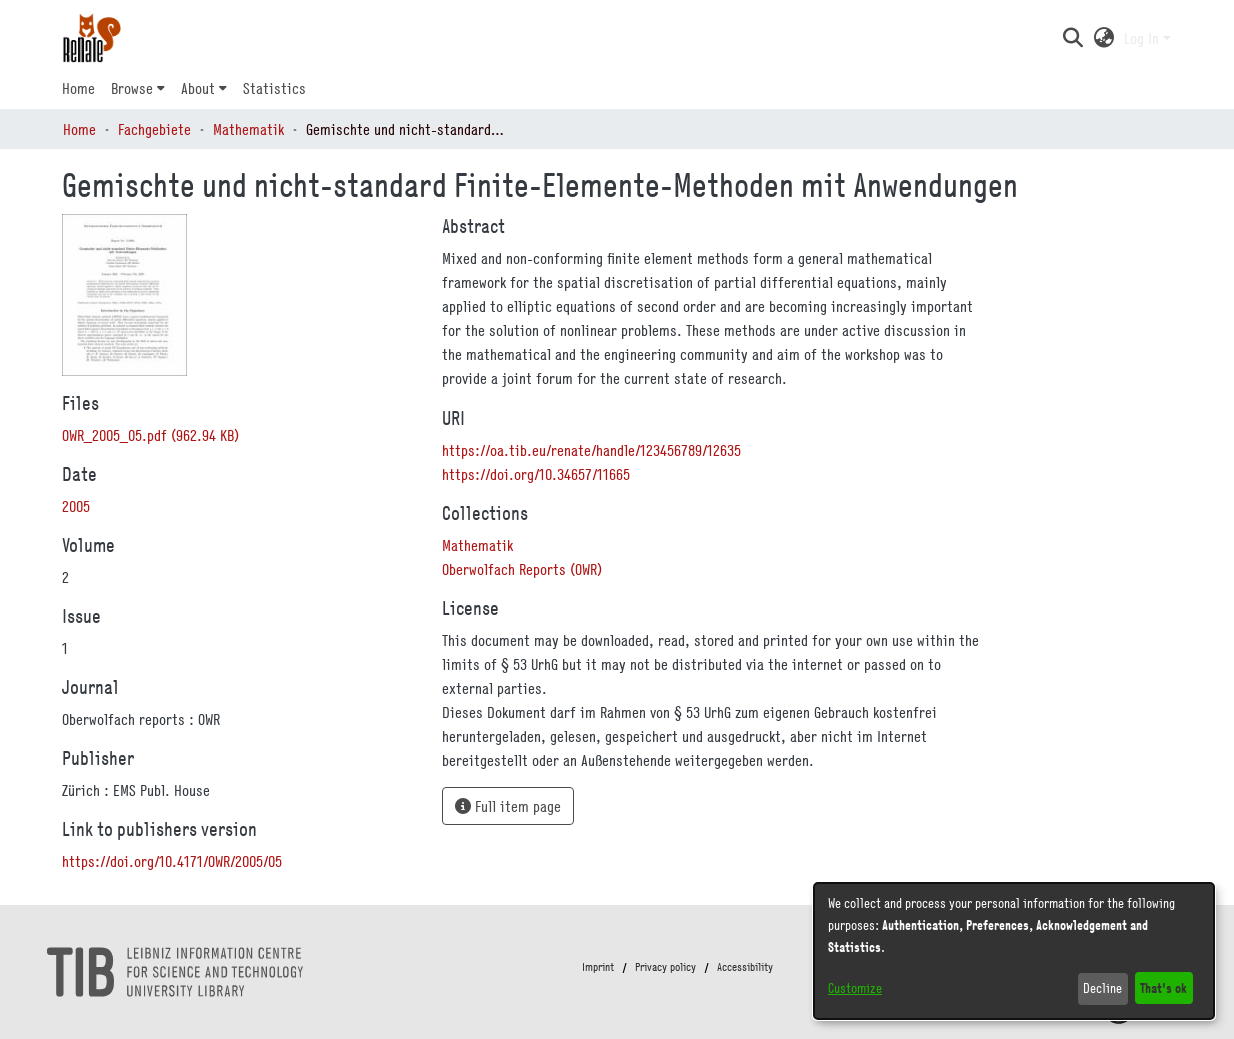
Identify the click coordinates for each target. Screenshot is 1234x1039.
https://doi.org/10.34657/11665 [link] (536, 474)
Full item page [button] (508, 806)
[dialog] (1014, 951)
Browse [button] (132, 88)
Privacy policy (665, 967)
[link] (150, 435)
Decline (1102, 988)
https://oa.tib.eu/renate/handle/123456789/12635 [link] (591, 450)
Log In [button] (1143, 38)
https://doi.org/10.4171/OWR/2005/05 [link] (172, 861)
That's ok (1163, 987)
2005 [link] (76, 506)
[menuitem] (138, 88)
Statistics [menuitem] (274, 88)
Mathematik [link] (248, 129)
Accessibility (745, 967)
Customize (855, 988)
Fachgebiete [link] (154, 129)
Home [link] (79, 129)
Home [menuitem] (78, 88)
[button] (1072, 38)
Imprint (598, 967)
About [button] (198, 88)
